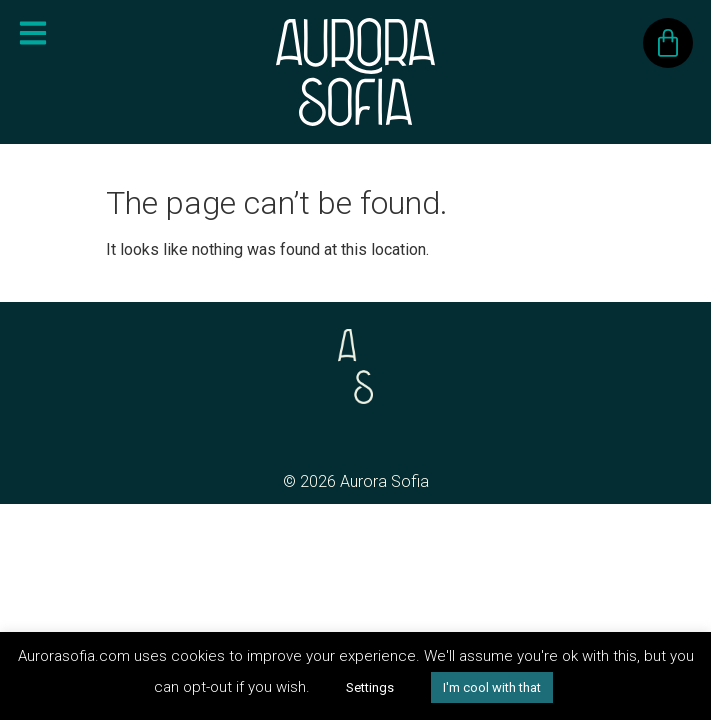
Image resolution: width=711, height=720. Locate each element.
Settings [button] (370, 687)
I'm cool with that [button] (492, 687)
